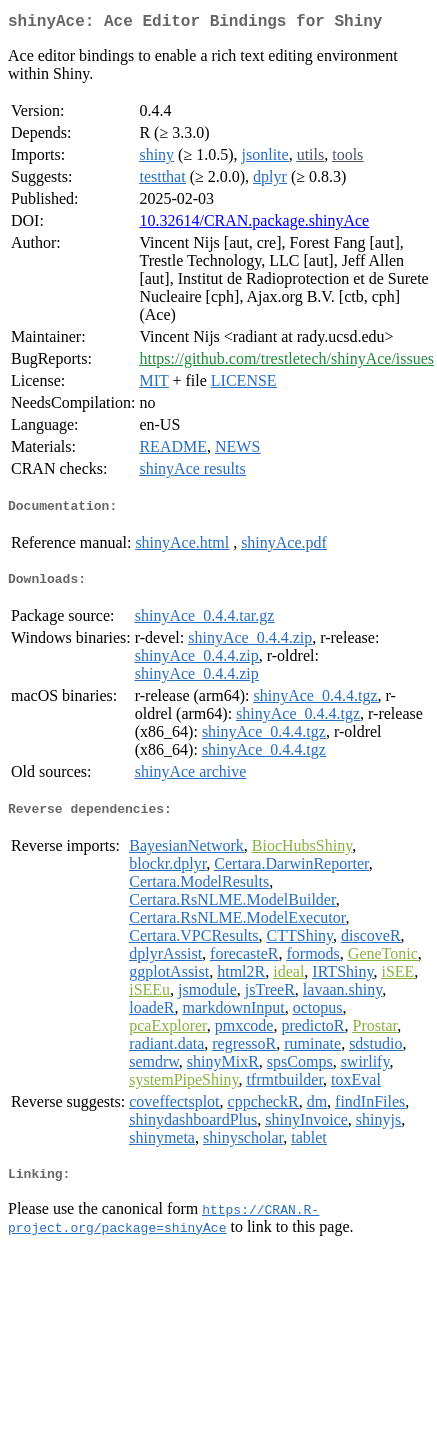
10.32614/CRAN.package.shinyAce (254, 224)
